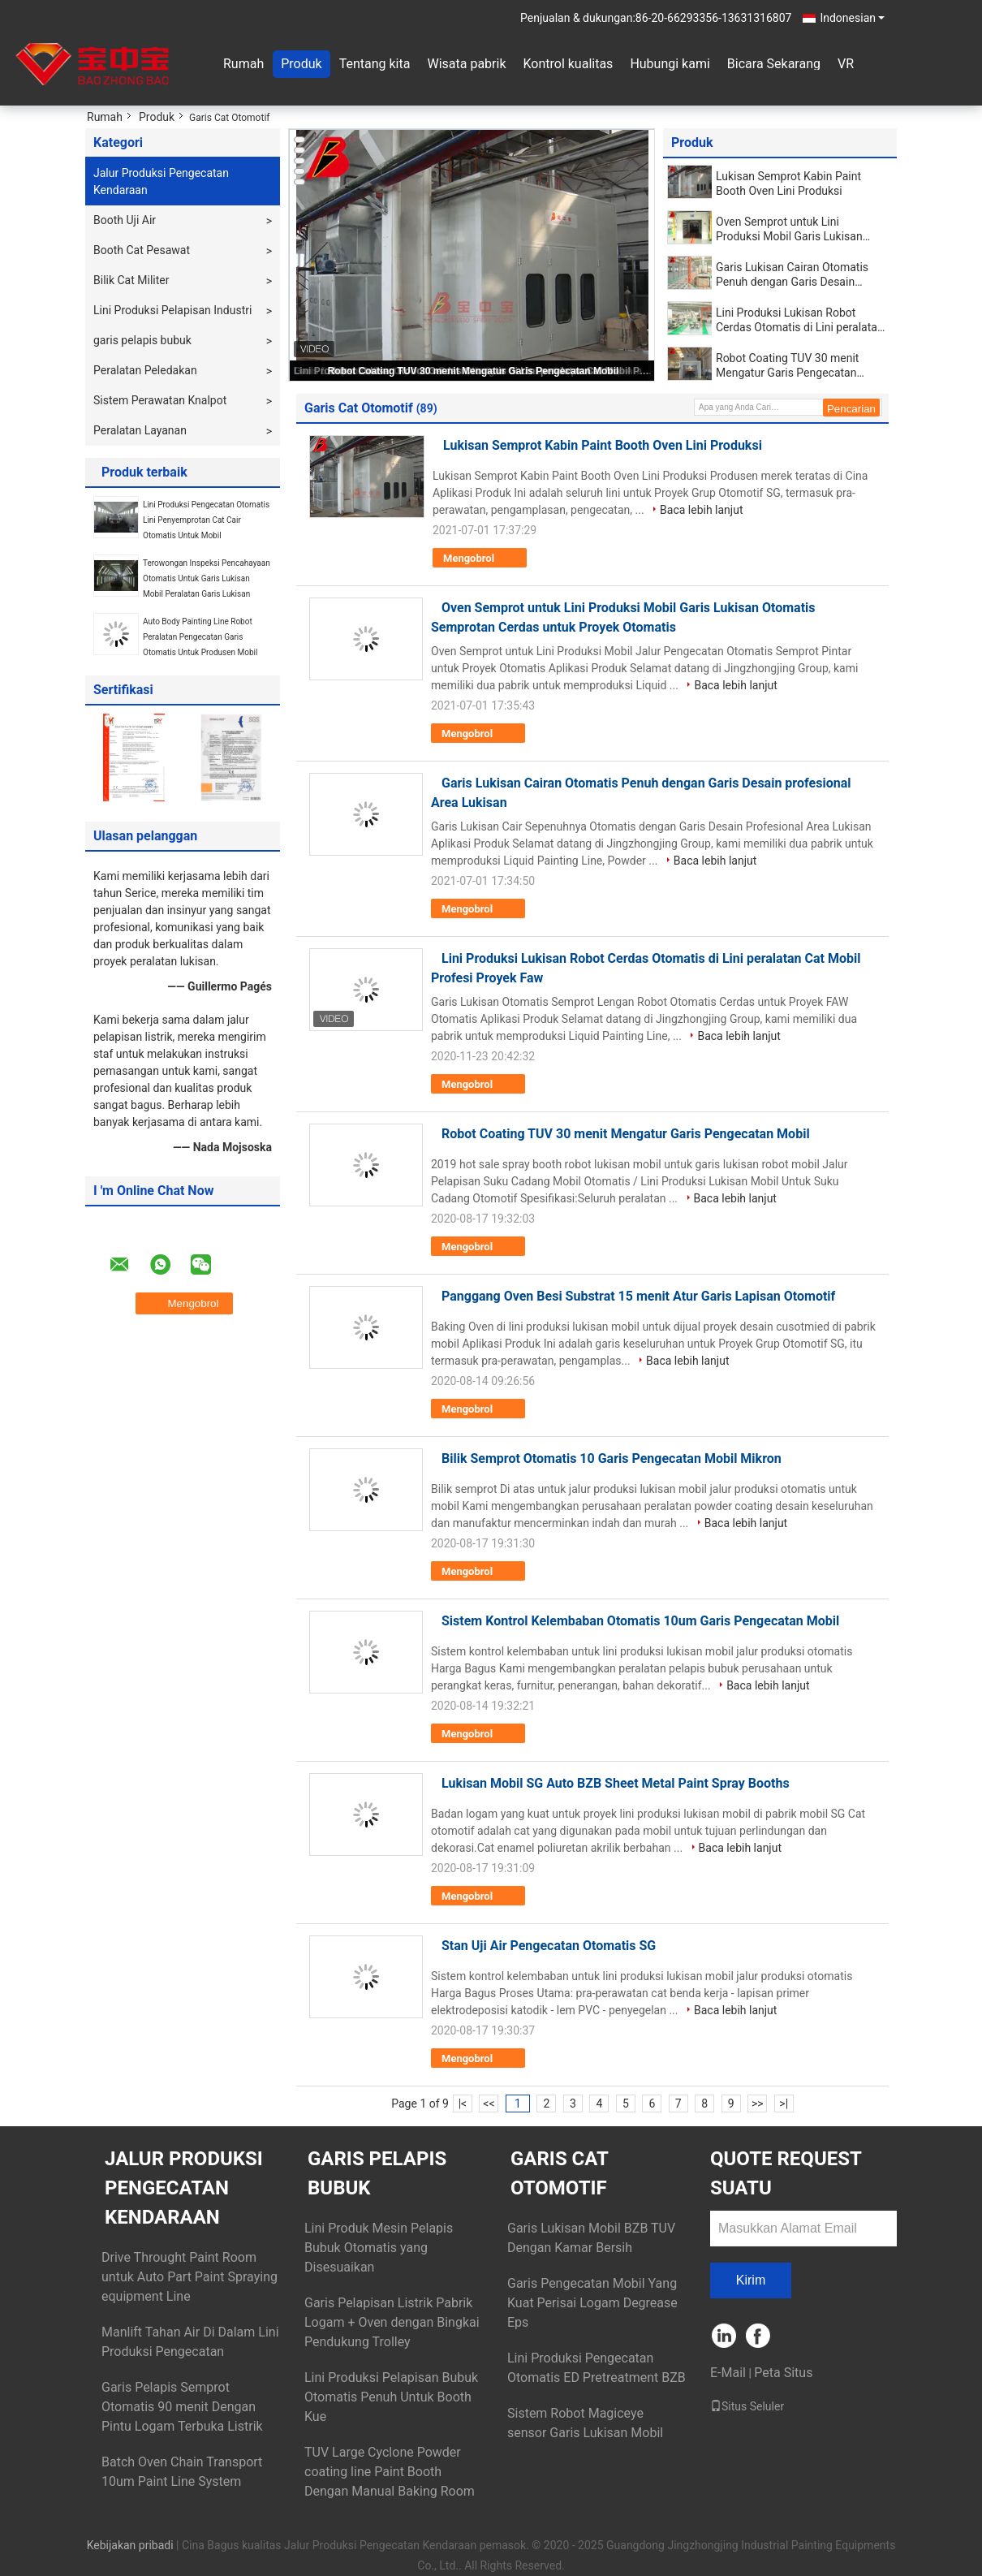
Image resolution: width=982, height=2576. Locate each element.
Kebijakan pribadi (130, 2545)
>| (783, 2103)
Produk (301, 63)
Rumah (243, 63)
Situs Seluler (747, 2406)
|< (463, 2103)
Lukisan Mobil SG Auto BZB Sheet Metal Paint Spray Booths (615, 1783)
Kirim (750, 2280)
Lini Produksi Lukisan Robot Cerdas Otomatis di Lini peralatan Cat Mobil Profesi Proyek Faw (800, 320)
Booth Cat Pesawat (141, 250)
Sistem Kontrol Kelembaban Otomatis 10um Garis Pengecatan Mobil (640, 1621)
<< (488, 2103)
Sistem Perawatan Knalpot (159, 400)
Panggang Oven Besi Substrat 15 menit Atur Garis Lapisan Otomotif (638, 1296)
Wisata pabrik (466, 63)
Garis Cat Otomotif (559, 2173)
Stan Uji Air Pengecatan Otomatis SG (548, 1945)
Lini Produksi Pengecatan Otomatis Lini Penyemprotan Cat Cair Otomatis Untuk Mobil (206, 520)
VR (846, 63)
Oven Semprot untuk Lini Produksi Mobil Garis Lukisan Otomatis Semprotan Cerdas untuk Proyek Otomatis (789, 229)
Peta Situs (783, 2372)
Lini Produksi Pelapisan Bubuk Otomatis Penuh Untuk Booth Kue (391, 2397)
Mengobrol (479, 558)
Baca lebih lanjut (701, 509)
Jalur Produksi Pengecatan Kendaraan (161, 181)
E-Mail (728, 2372)
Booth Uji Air (124, 220)
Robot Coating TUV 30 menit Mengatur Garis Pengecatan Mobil (473, 371)
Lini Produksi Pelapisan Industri (172, 310)
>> (758, 2103)
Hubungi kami (669, 63)
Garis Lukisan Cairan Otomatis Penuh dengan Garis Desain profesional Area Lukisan (792, 275)
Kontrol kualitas (568, 63)
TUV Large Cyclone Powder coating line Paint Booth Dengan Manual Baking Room (389, 2471)
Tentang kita (375, 63)
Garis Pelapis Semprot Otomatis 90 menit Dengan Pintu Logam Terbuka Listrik (182, 2407)
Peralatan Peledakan (145, 370)
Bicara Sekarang (773, 64)
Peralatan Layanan (140, 430)
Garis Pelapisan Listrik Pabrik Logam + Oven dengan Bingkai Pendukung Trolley (392, 2322)
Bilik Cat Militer (131, 280)
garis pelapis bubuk (142, 340)
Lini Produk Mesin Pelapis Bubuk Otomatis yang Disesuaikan (378, 2247)
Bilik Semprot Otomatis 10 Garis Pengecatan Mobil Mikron (611, 1458)
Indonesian (852, 18)
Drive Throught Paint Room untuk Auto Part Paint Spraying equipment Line (189, 2277)
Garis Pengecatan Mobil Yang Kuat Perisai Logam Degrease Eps (592, 2303)
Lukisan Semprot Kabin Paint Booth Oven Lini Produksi (788, 183)
